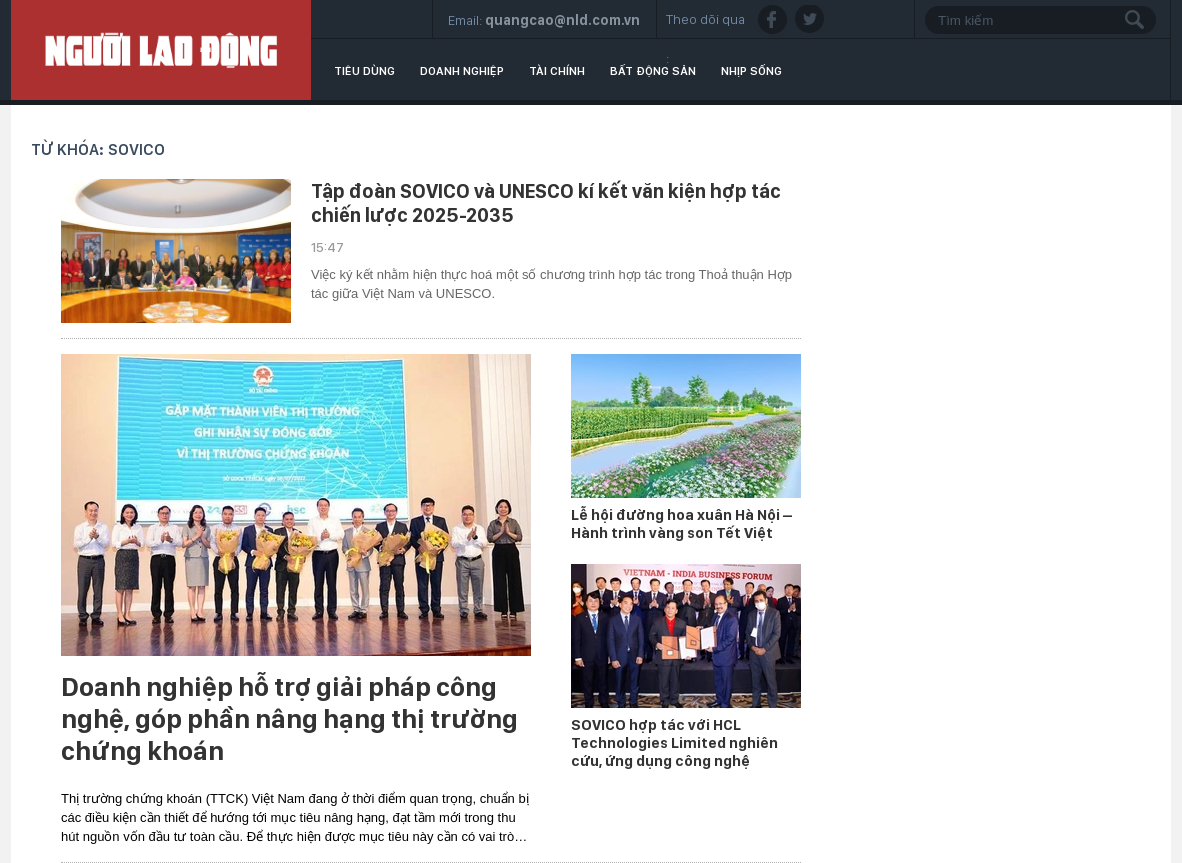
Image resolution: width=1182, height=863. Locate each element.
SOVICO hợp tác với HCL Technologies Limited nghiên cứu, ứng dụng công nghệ (674, 743)
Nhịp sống (751, 71)
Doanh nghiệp (462, 71)
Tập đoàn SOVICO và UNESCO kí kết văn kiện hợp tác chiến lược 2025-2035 (546, 203)
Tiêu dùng (364, 71)
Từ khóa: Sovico (98, 149)
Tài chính (557, 71)
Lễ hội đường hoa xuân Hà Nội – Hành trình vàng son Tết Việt (681, 524)
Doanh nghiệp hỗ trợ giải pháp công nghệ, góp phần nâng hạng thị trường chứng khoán (289, 719)
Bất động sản (653, 71)
